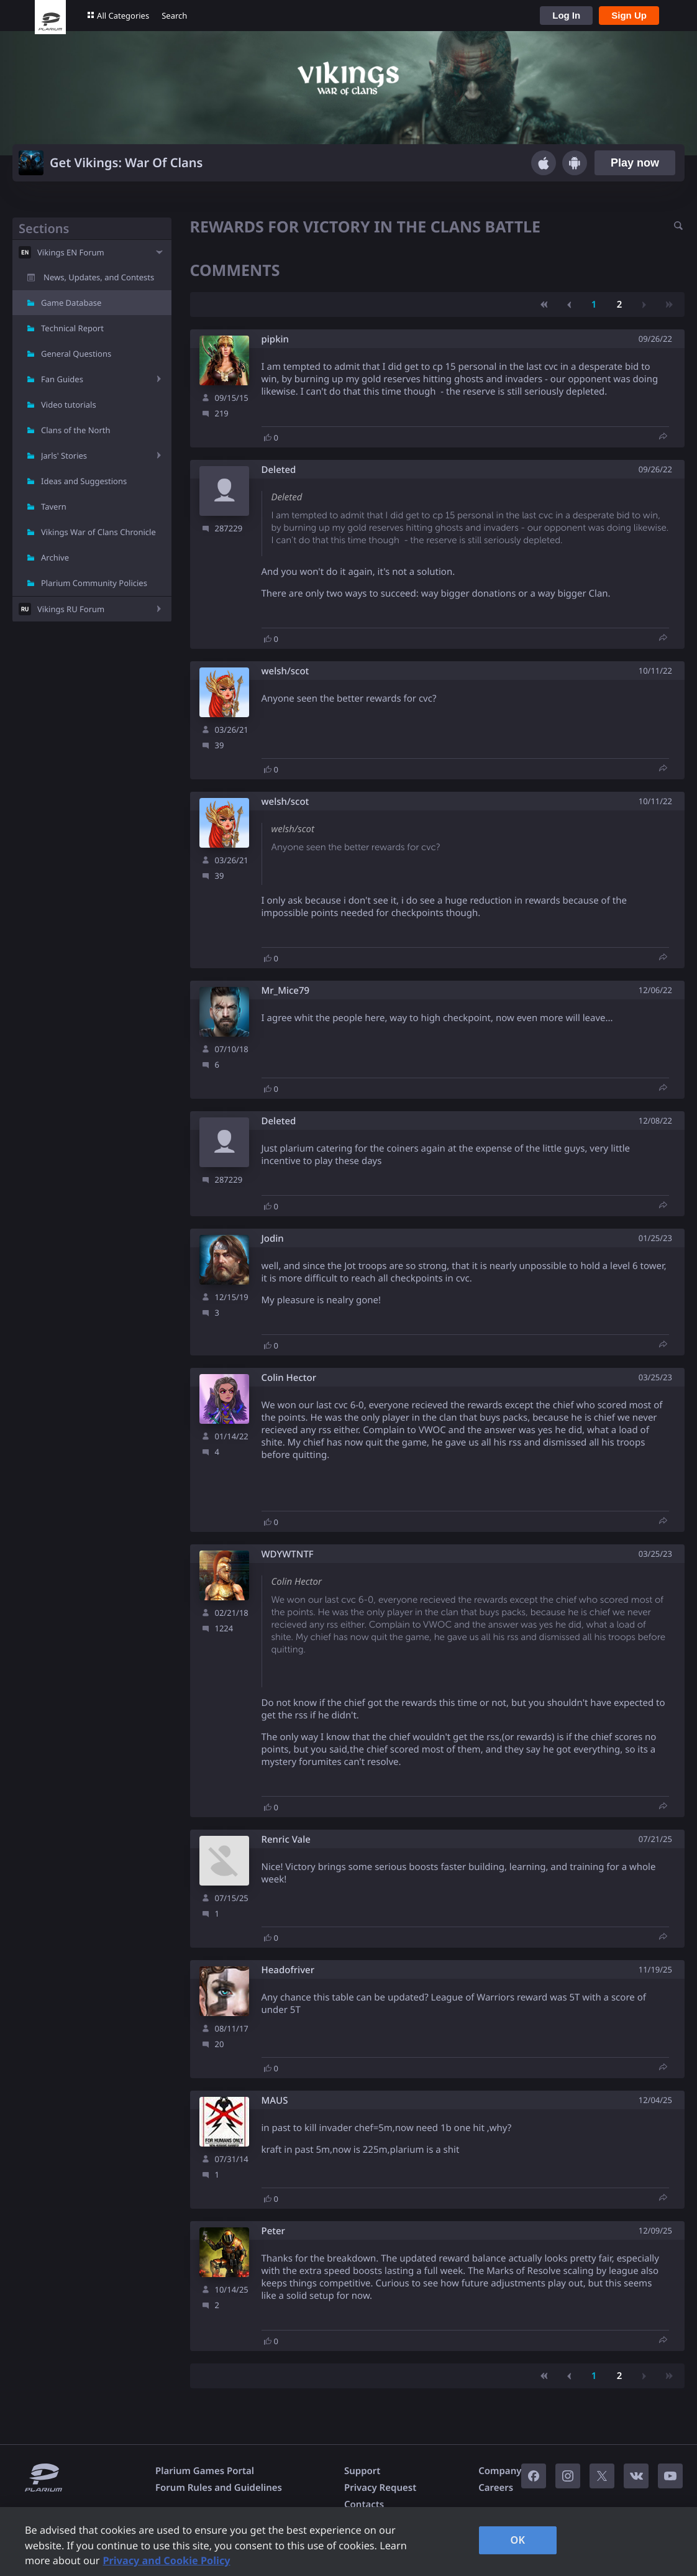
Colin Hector (289, 1378)
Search (174, 15)
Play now (635, 163)
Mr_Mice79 (286, 991)
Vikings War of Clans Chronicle (98, 532)
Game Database (71, 302)
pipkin (275, 340)
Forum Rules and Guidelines (218, 2488)
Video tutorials (68, 404)
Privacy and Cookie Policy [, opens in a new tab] (166, 2560)
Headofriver (288, 1970)
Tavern (53, 506)
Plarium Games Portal (204, 2471)
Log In (566, 15)
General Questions (76, 353)
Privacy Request (380, 2488)
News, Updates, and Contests (98, 277)
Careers (495, 2488)
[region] (348, 2541)
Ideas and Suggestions (84, 481)
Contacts (364, 2504)
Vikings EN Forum (70, 252)
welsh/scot (285, 671)
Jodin (273, 1239)
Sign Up (629, 15)
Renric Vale (286, 1840)
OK (518, 2540)
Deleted (279, 470)
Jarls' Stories (64, 455)
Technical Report (72, 328)
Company (499, 2471)
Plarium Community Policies (94, 583)
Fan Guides (62, 379)
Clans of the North (76, 430)
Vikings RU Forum (70, 609)
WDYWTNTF (288, 1555)
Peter (273, 2231)
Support (362, 2471)
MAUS (275, 2101)
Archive (55, 557)
